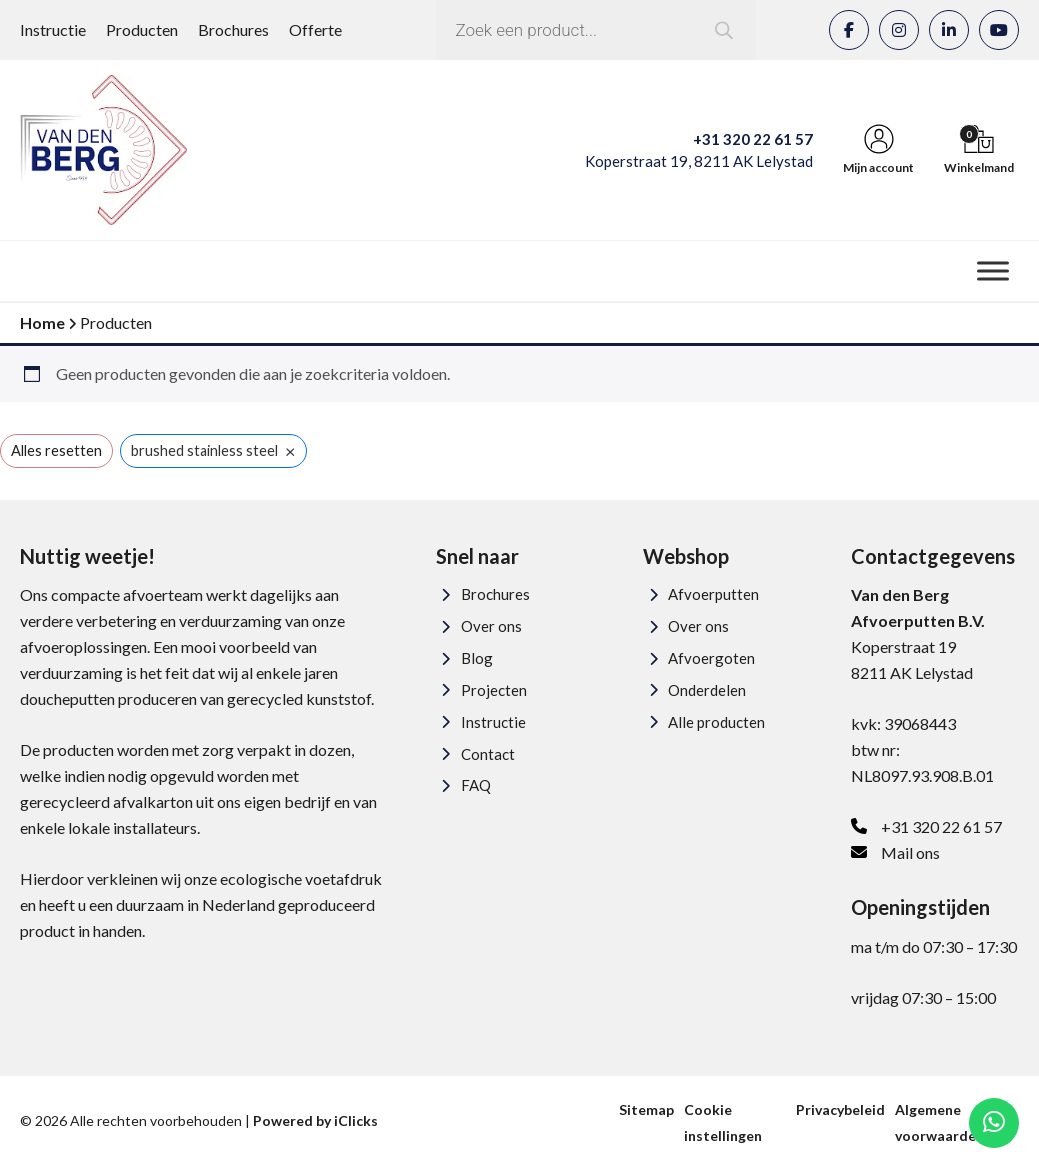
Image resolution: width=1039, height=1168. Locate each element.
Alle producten (716, 722)
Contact (488, 754)
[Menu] (993, 270)
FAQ (476, 785)
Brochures (233, 29)
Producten (142, 29)
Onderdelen (707, 690)
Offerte (315, 29)
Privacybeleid (840, 1109)
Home (42, 322)
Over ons (491, 626)
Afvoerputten (713, 594)
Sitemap (646, 1109)
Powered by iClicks (315, 1120)
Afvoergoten (711, 658)
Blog (477, 658)
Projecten (494, 690)
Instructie (53, 29)
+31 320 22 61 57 (753, 139)
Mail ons (910, 852)
